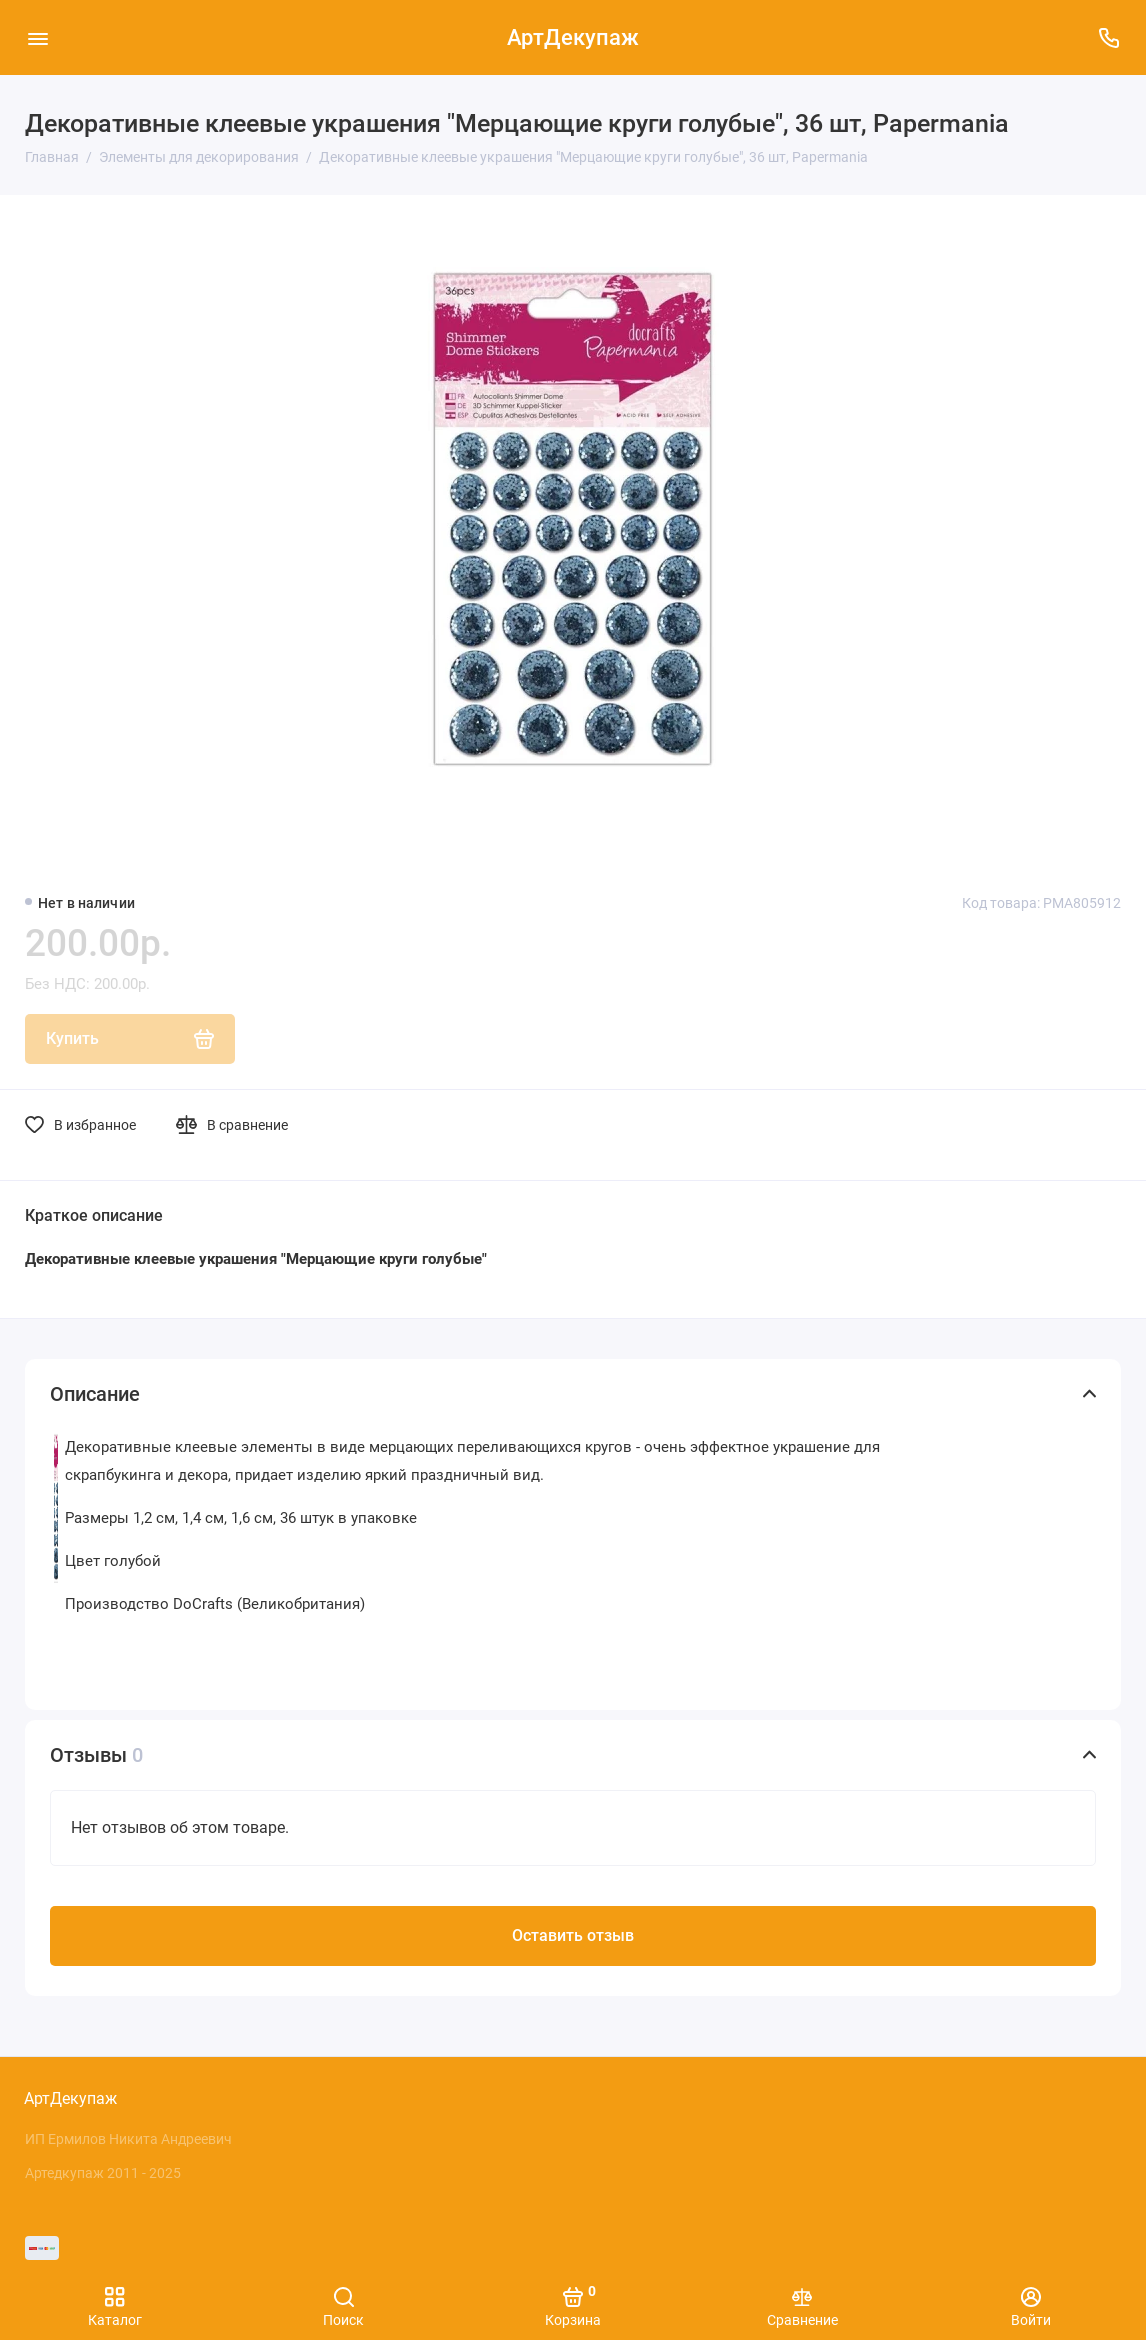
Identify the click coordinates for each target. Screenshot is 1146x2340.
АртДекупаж (573, 37)
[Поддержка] (1108, 37)
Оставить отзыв (573, 1935)
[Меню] (37, 37)
